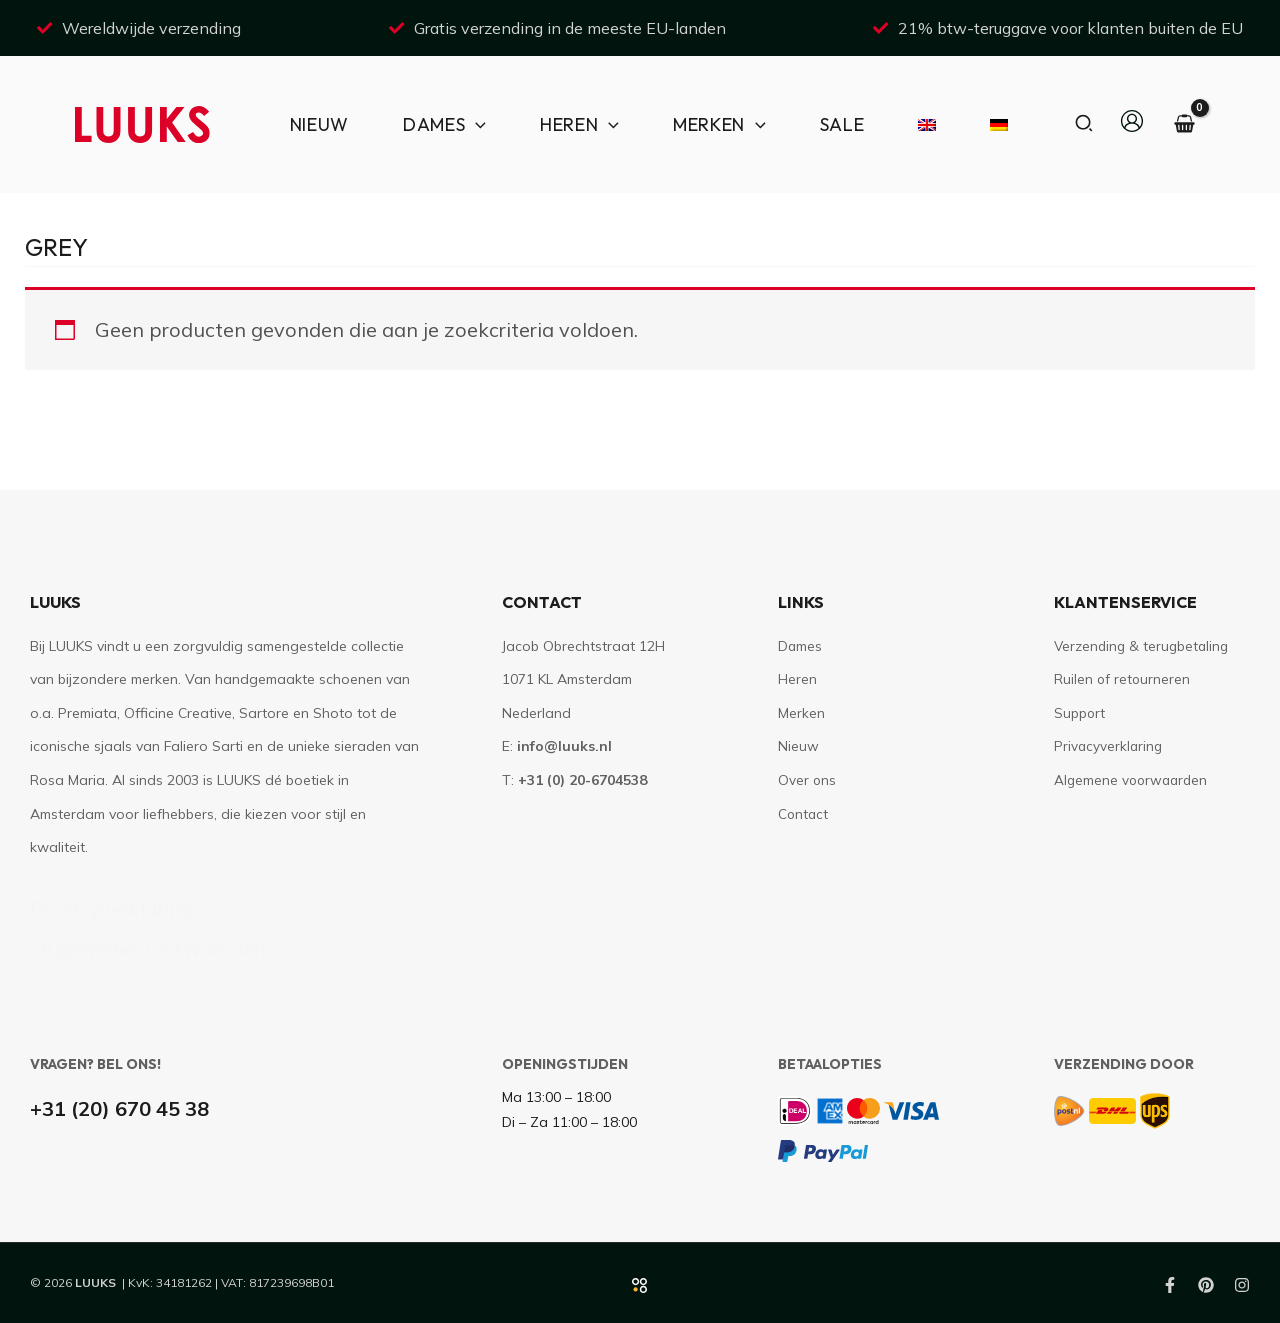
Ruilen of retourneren (1123, 679)
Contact (804, 814)
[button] (1085, 124)
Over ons (807, 780)
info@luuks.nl (564, 746)
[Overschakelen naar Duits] (990, 124)
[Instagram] (1242, 1285)
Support (1080, 713)
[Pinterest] (1206, 1285)
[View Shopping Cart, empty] (1184, 124)
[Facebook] (1170, 1285)
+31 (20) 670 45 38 (119, 1108)
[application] (475, 124)
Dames (800, 646)
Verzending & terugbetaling (1144, 646)
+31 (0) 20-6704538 (582, 780)
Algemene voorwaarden (153, 948)
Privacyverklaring (111, 908)
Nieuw (798, 746)
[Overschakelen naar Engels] (918, 124)
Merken (801, 713)
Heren (797, 679)
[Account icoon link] (1132, 121)
